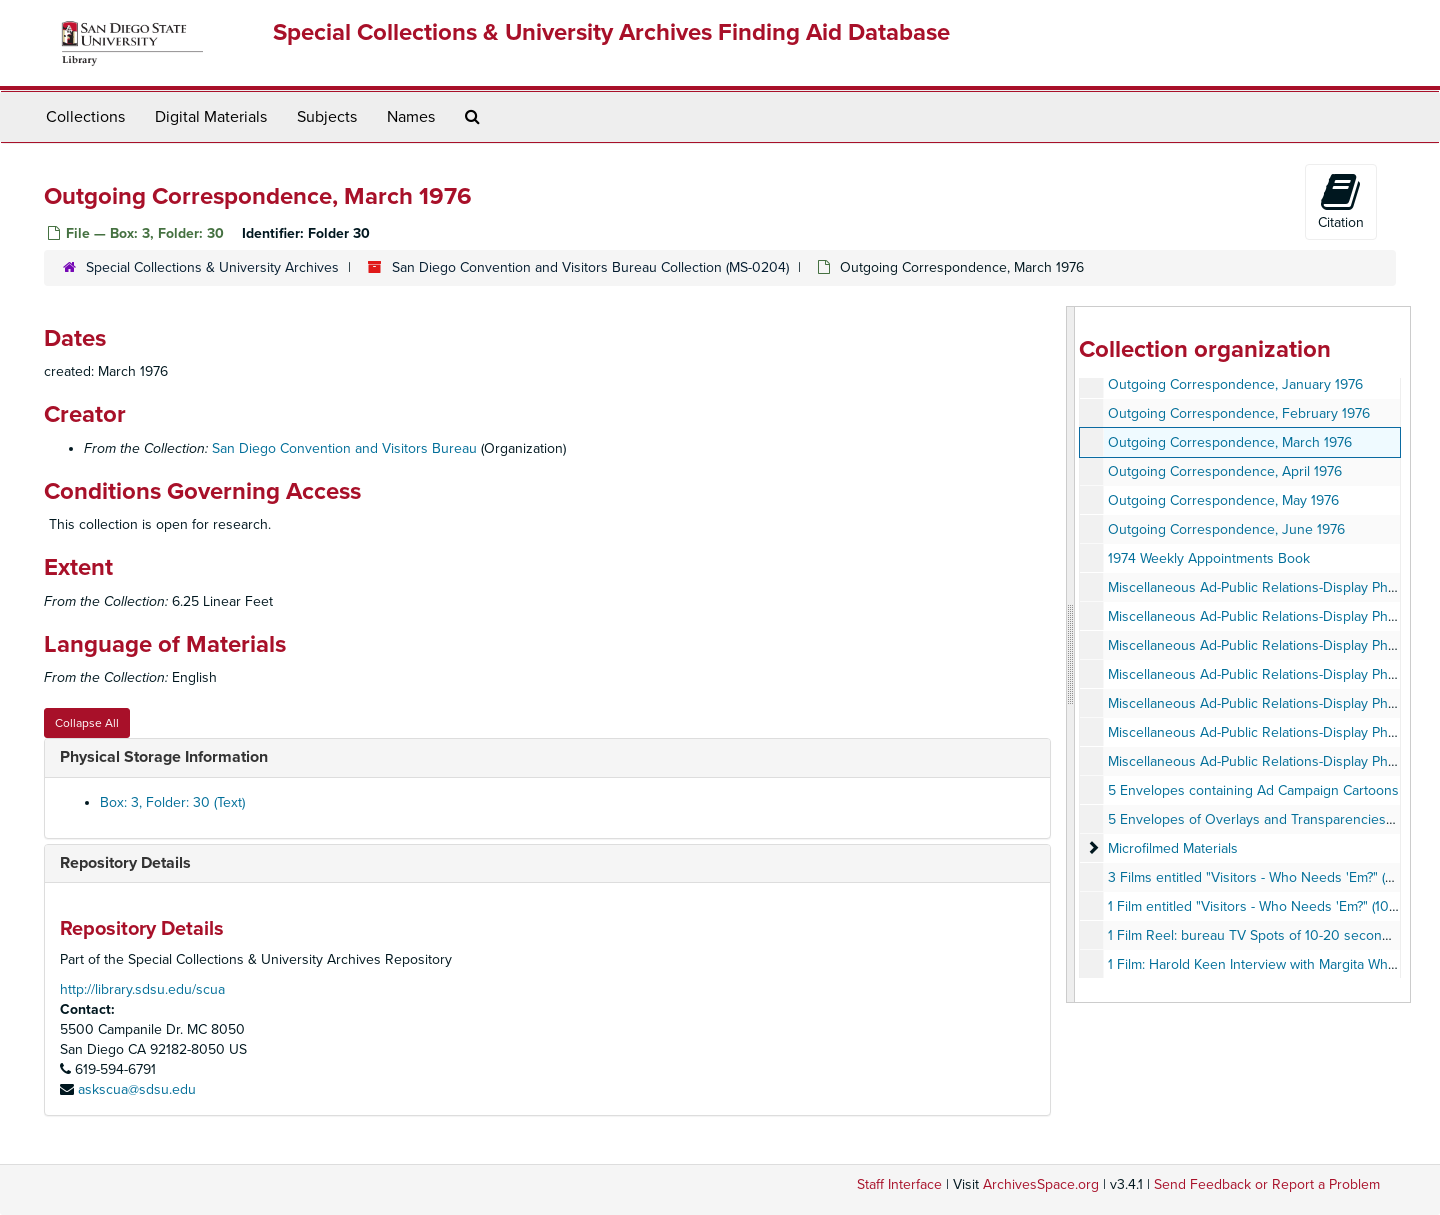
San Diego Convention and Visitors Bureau (344, 448)
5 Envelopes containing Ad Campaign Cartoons (1253, 790)
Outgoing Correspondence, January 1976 (1235, 384)
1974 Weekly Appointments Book (1209, 558)
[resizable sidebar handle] (1071, 654)
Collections (85, 117)
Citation (1341, 201)
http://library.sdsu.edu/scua (142, 989)
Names (411, 117)
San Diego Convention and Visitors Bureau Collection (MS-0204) (590, 267)
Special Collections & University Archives (212, 267)
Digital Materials (211, 117)
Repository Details (125, 863)
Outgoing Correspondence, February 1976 (1239, 413)
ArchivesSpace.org (1041, 1184)
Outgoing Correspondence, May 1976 (1223, 500)
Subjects (327, 117)
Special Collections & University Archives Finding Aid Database (611, 32)
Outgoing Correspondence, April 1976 (1225, 471)
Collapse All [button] (87, 723)
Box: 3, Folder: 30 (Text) (172, 802)
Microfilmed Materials (1173, 848)
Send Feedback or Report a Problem (1267, 1184)
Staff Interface (899, 1184)
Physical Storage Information (164, 757)
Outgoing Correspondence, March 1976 (1230, 442)
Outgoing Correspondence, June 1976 (1226, 529)
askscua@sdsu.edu (137, 1089)
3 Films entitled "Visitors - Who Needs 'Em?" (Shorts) (1268, 877)
